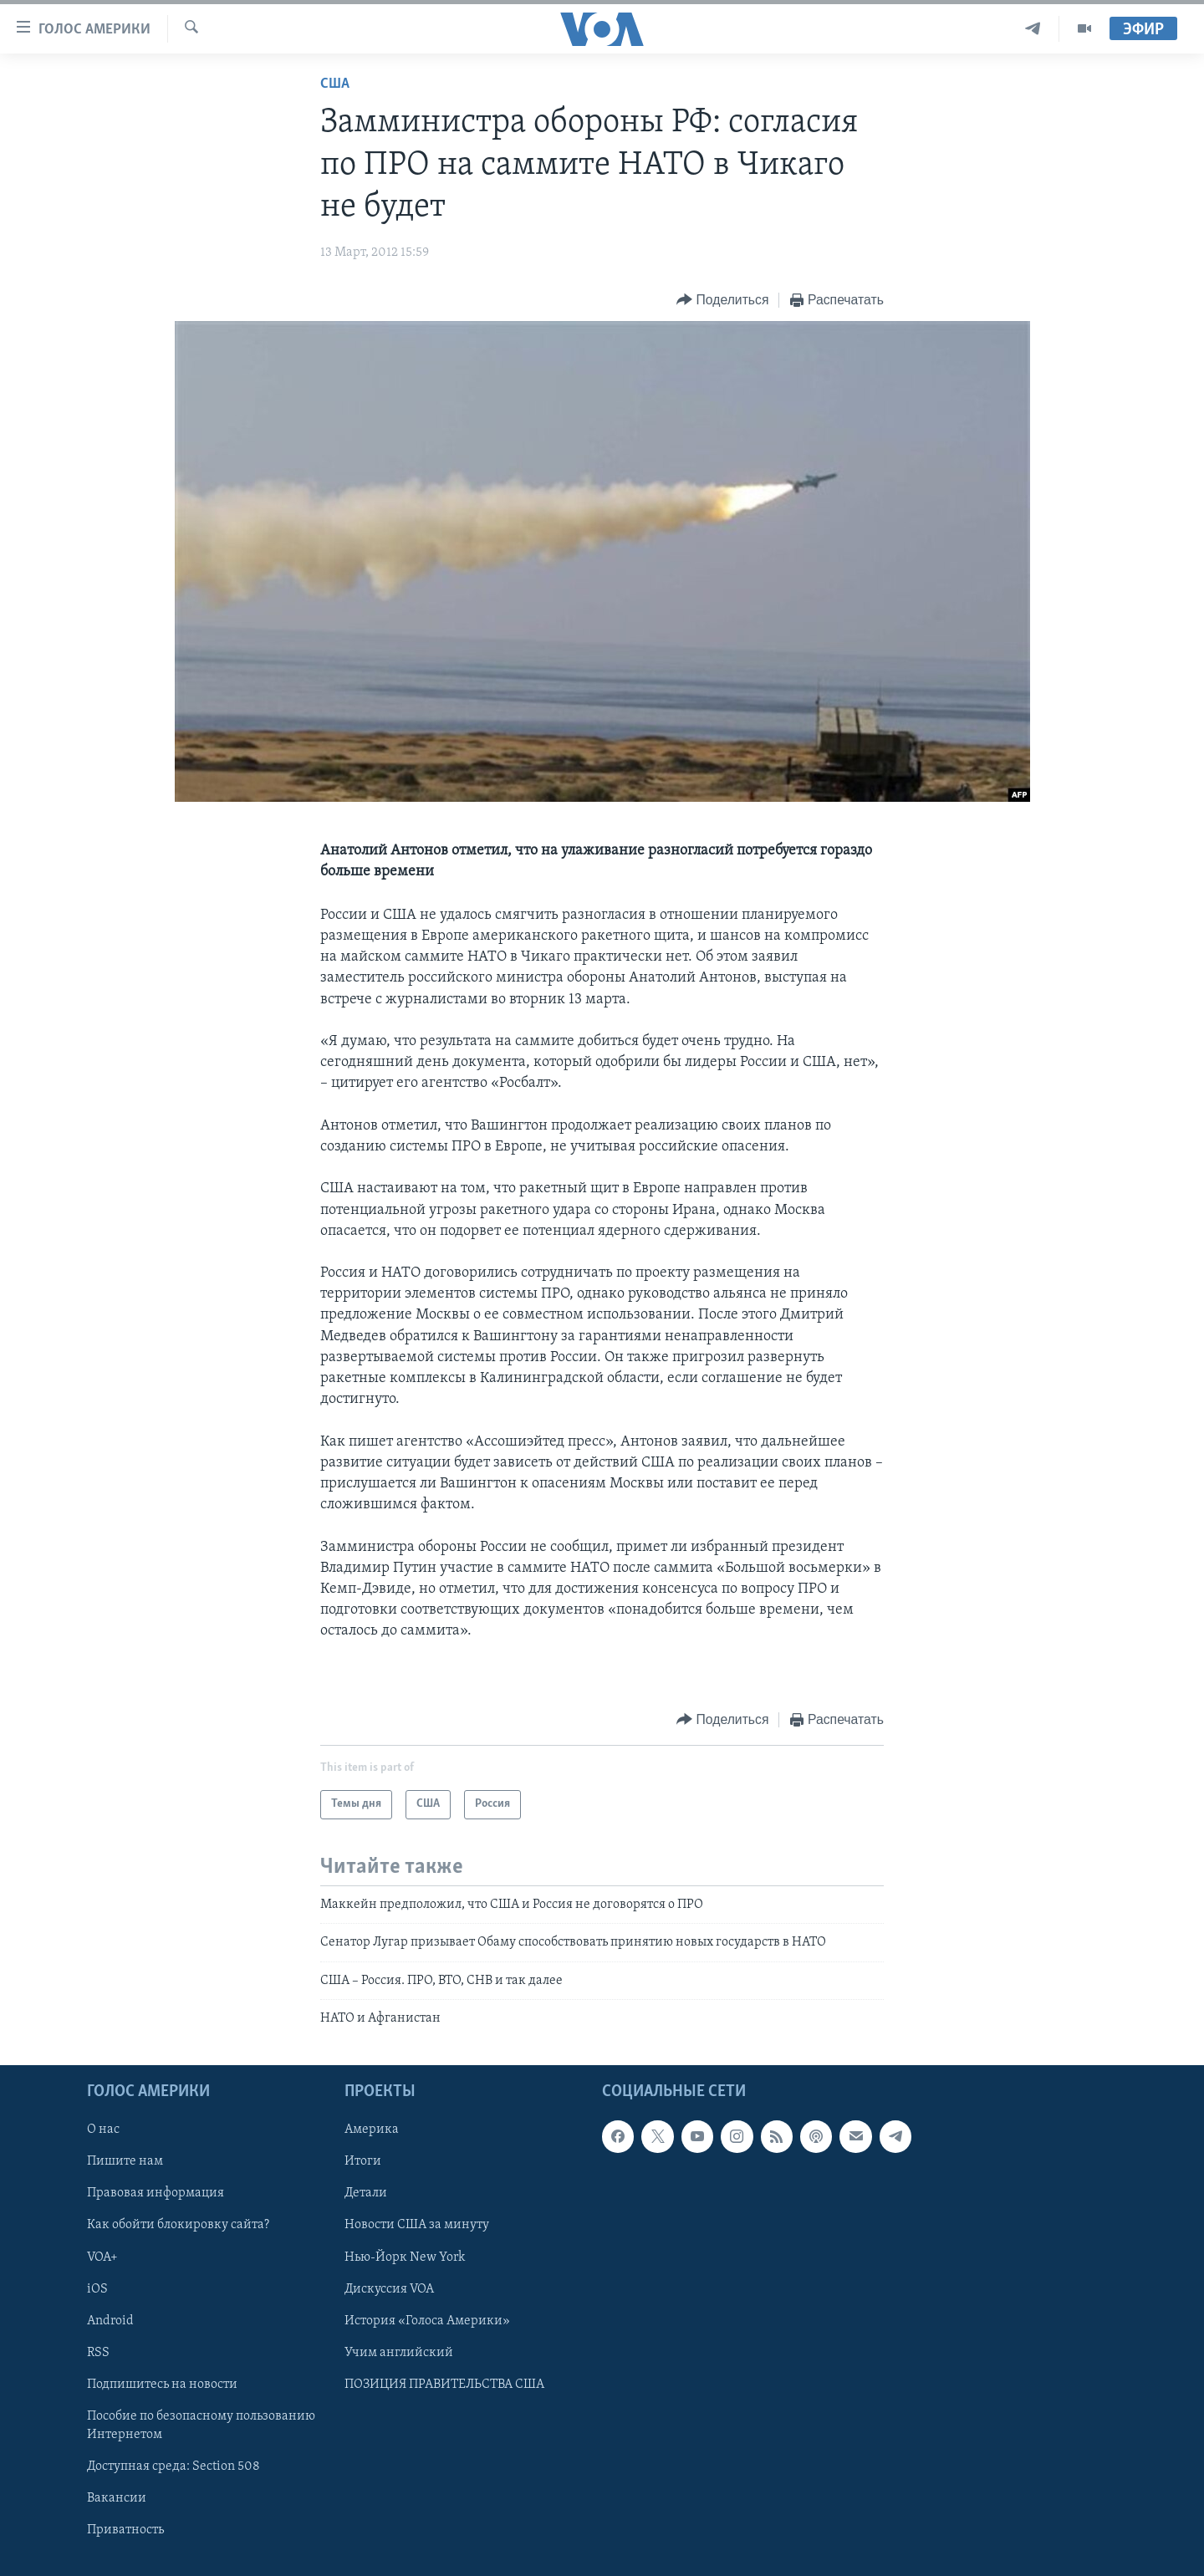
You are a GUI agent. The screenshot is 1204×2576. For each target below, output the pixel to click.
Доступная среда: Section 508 (173, 2466)
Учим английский (398, 2352)
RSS (98, 2352)
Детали (365, 2194)
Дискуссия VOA (389, 2289)
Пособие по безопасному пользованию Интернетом (201, 2425)
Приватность (125, 2530)
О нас (103, 2130)
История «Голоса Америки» (427, 2321)
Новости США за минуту (416, 2225)
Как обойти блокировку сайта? (178, 2225)
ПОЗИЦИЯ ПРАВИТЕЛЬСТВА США (444, 2384)
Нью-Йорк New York (404, 2257)
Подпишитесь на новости (162, 2384)
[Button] (722, 300)
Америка (371, 2130)
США (334, 84)
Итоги (362, 2162)
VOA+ (102, 2257)
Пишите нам (125, 2162)
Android (110, 2321)
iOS (97, 2289)
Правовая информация (155, 2194)
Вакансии (116, 2498)
